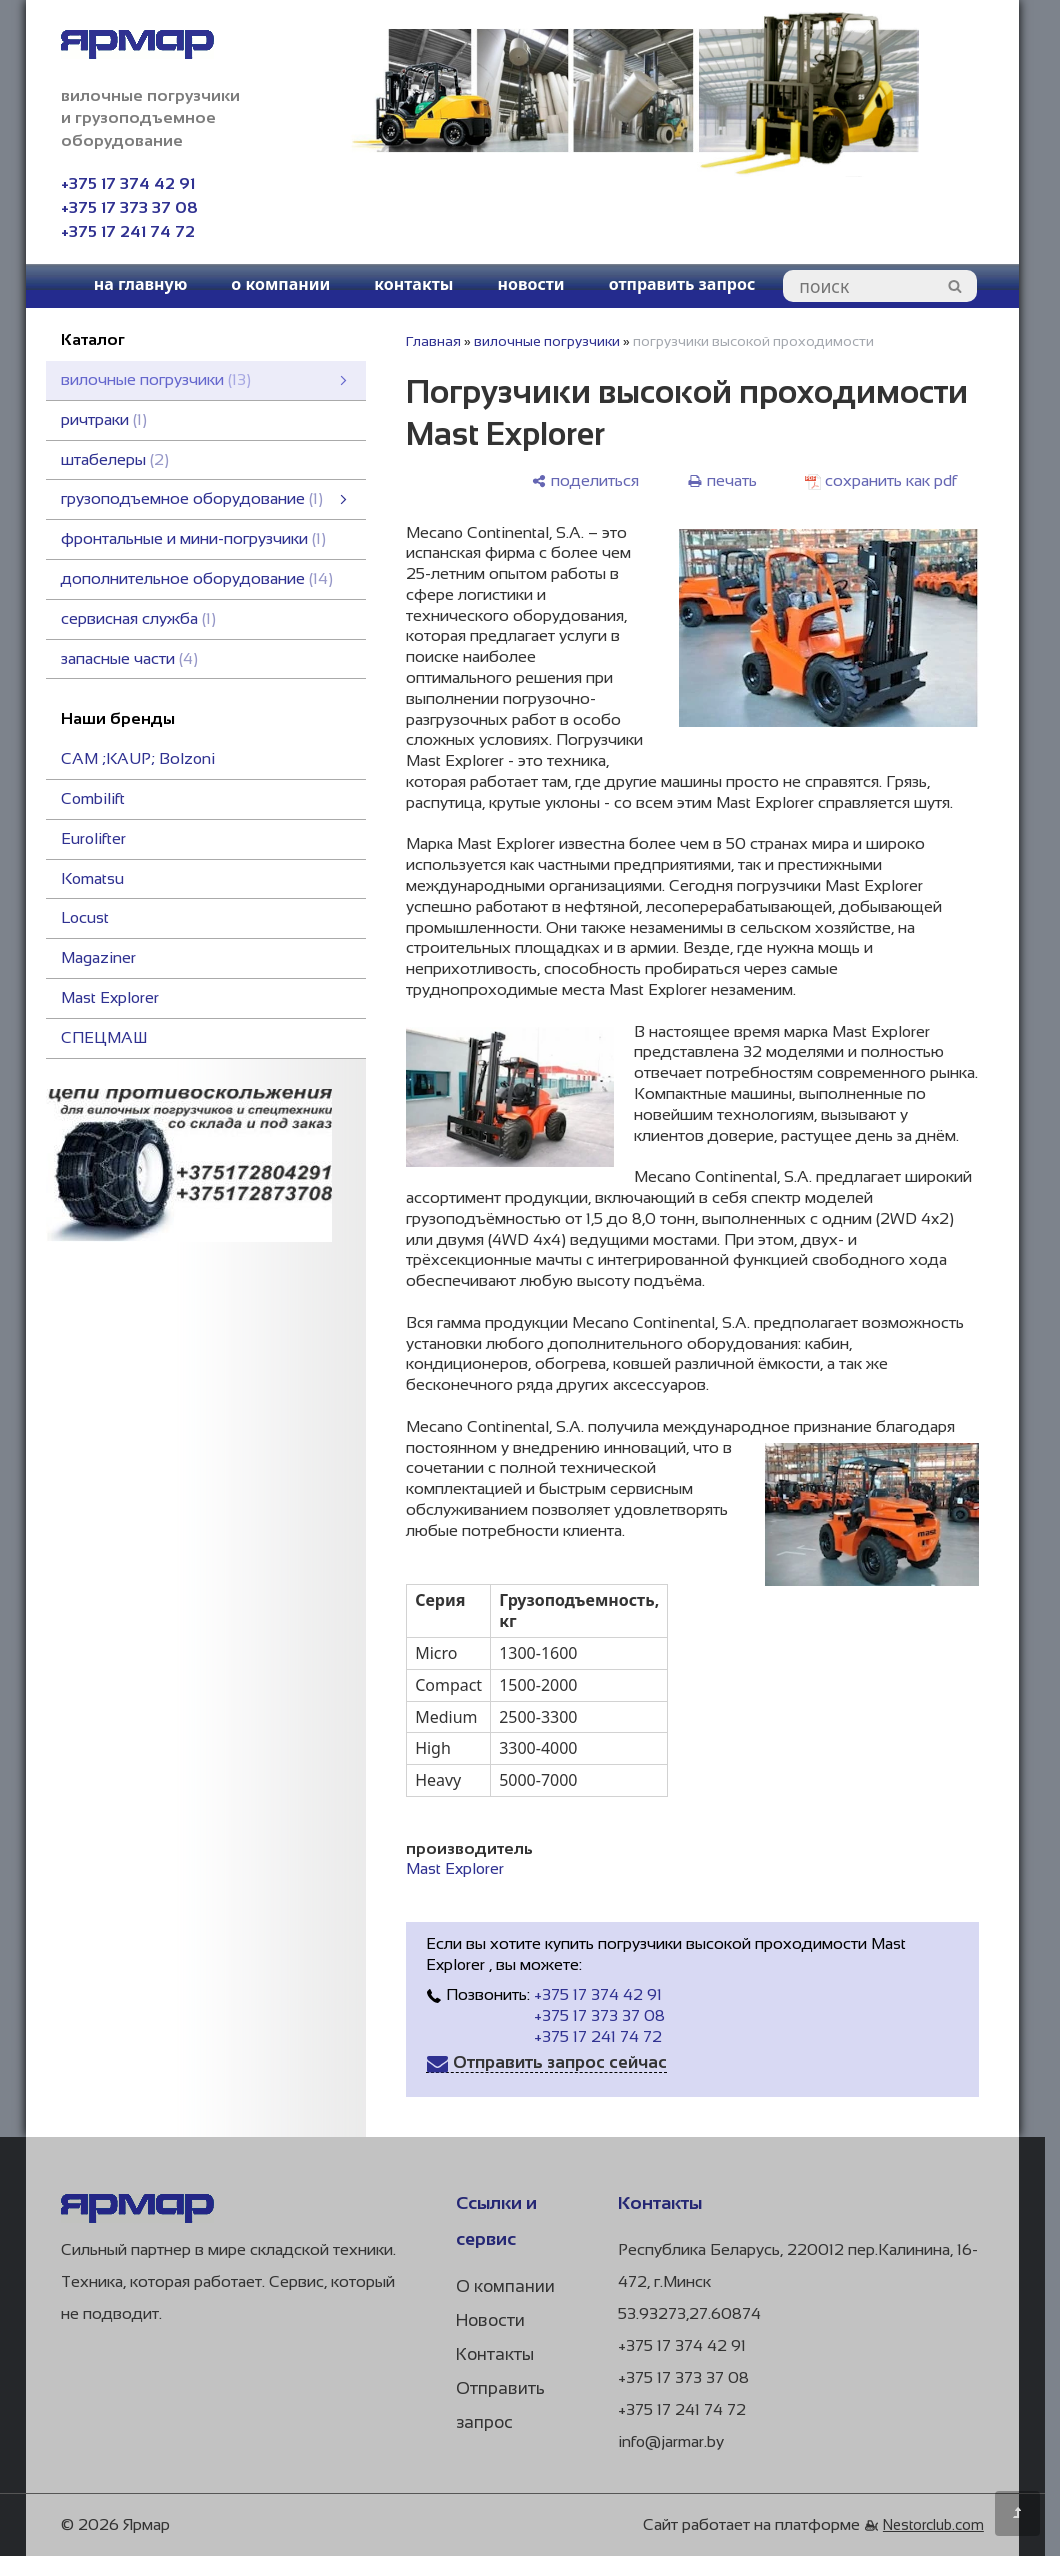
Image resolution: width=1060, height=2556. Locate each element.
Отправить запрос (500, 2405)
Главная (433, 341)
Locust (85, 917)
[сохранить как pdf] (881, 481)
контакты (413, 284)
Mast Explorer (110, 997)
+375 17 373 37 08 (129, 207)
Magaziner (98, 957)
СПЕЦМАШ (104, 1037)
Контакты (495, 2354)
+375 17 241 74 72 (128, 231)
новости (530, 284)
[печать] (722, 481)
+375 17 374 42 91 (128, 183)
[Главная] (137, 2217)
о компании (280, 284)
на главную (141, 284)
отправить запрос (682, 284)
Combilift (93, 798)
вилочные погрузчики (547, 341)
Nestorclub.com (933, 2525)
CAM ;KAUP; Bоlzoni (138, 758)
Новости (490, 2320)
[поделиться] (585, 481)
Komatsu (92, 878)
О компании (505, 2286)
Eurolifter (93, 838)
